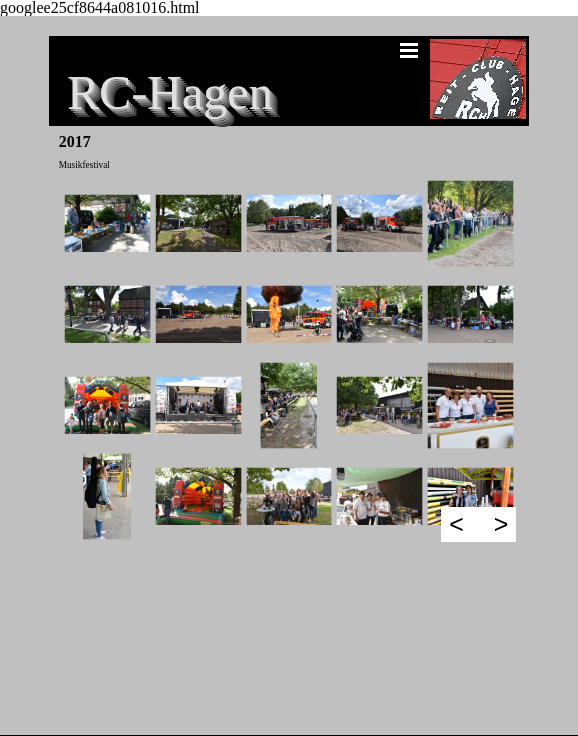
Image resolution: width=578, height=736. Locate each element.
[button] (107, 223)
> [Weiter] (501, 524)
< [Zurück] (456, 524)
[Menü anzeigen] (409, 50)
